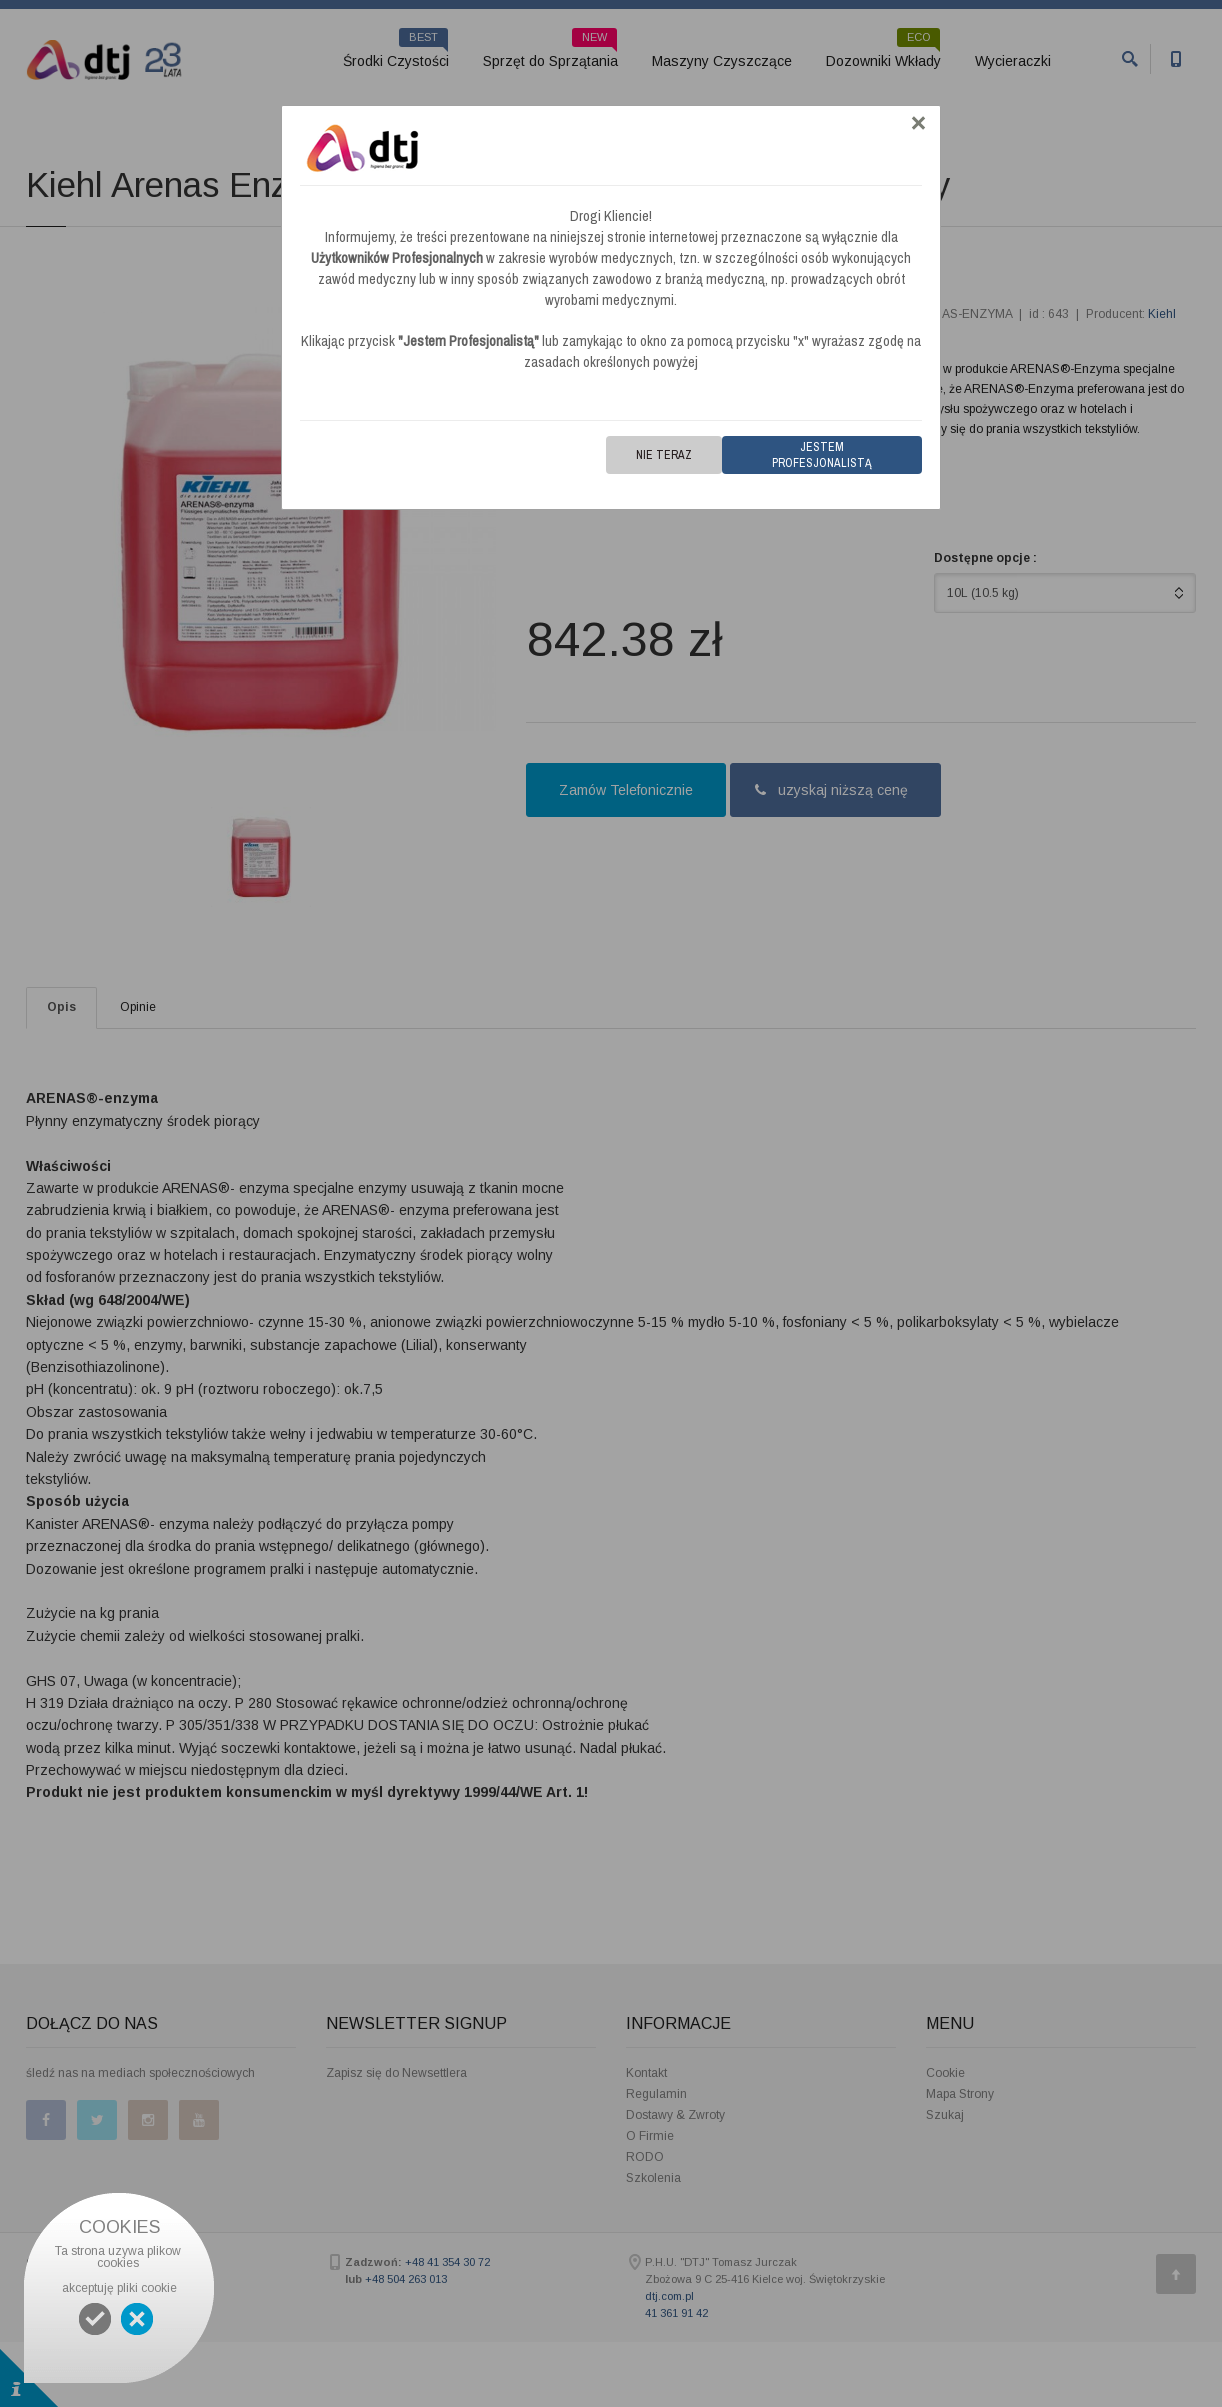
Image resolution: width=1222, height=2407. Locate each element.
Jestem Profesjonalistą (822, 455)
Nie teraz (664, 455)
